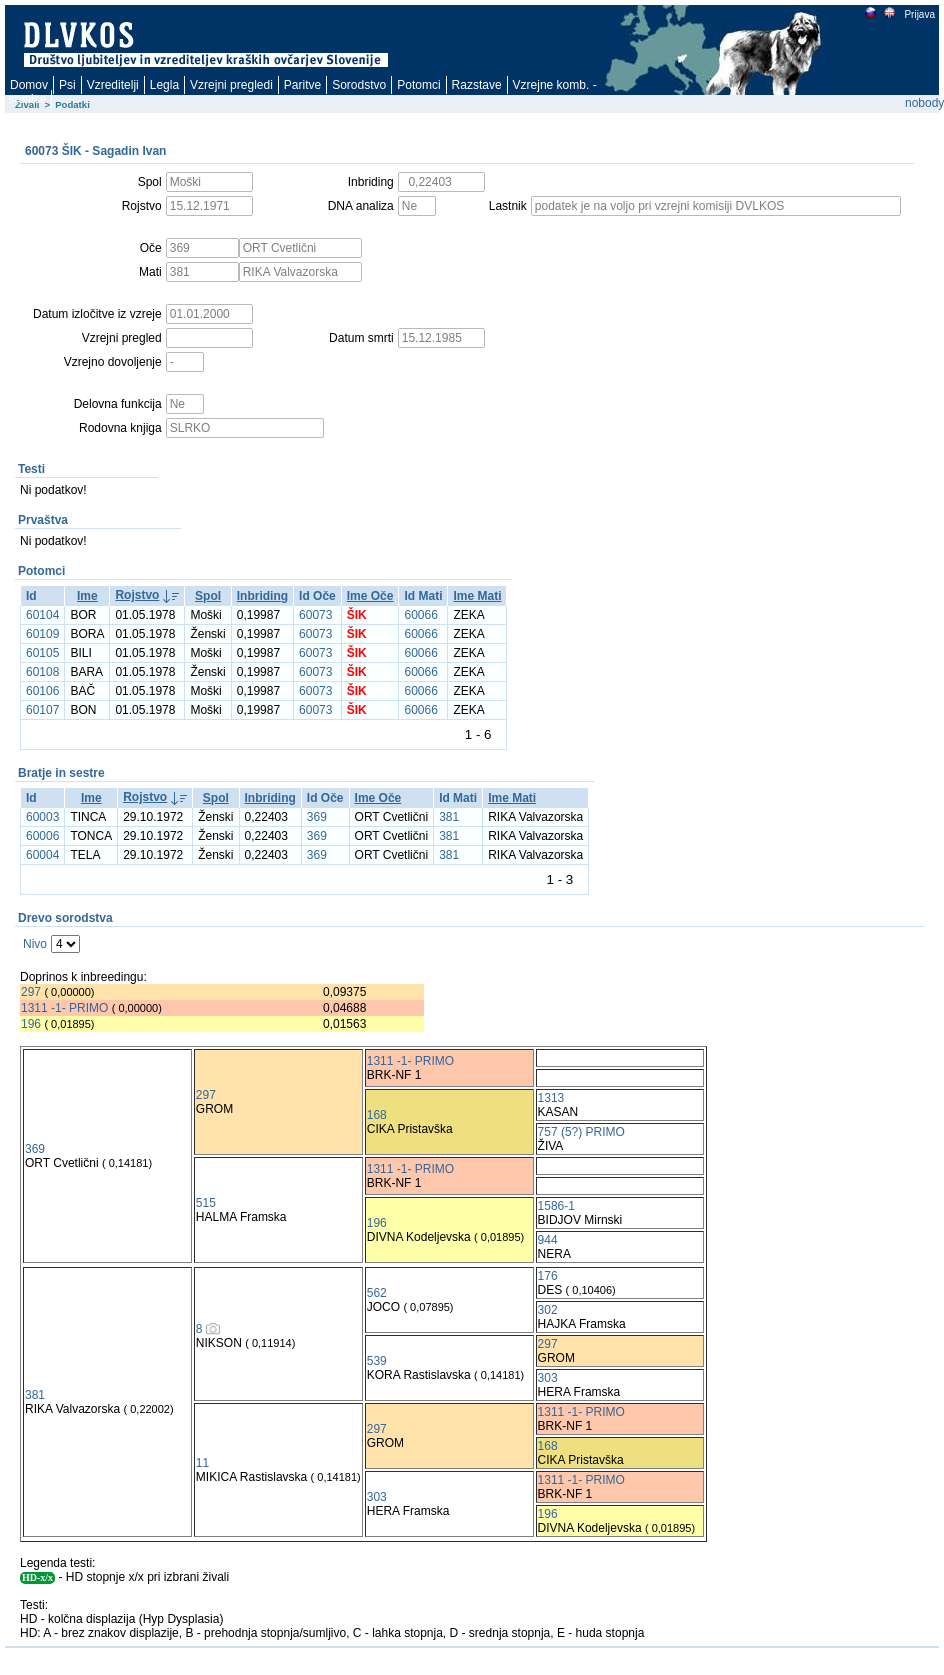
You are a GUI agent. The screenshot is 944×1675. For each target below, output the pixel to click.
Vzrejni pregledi (231, 85)
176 (548, 1276)
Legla (164, 85)
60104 (42, 615)
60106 (42, 691)
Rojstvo (137, 595)
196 (31, 1024)
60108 (42, 672)
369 (317, 817)
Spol (208, 596)
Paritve (302, 85)
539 (377, 1361)
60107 (42, 710)
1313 (551, 1098)
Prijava (919, 14)
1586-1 (556, 1206)
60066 (420, 615)
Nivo (35, 944)
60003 (42, 817)
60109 (42, 634)
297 (31, 992)
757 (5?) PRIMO (581, 1132)
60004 (42, 855)
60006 (42, 836)
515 (206, 1203)
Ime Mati (477, 596)
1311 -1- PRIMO (64, 1008)
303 (548, 1378)
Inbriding (262, 596)
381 (449, 817)
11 (202, 1463)
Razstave (477, 85)
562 (377, 1293)
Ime (87, 596)
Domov (29, 85)
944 (548, 1240)
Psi (67, 85)
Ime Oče (370, 596)
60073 (315, 615)
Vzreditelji (113, 85)
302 (548, 1310)
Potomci (418, 85)
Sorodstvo (359, 85)
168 (377, 1115)
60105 (42, 653)
